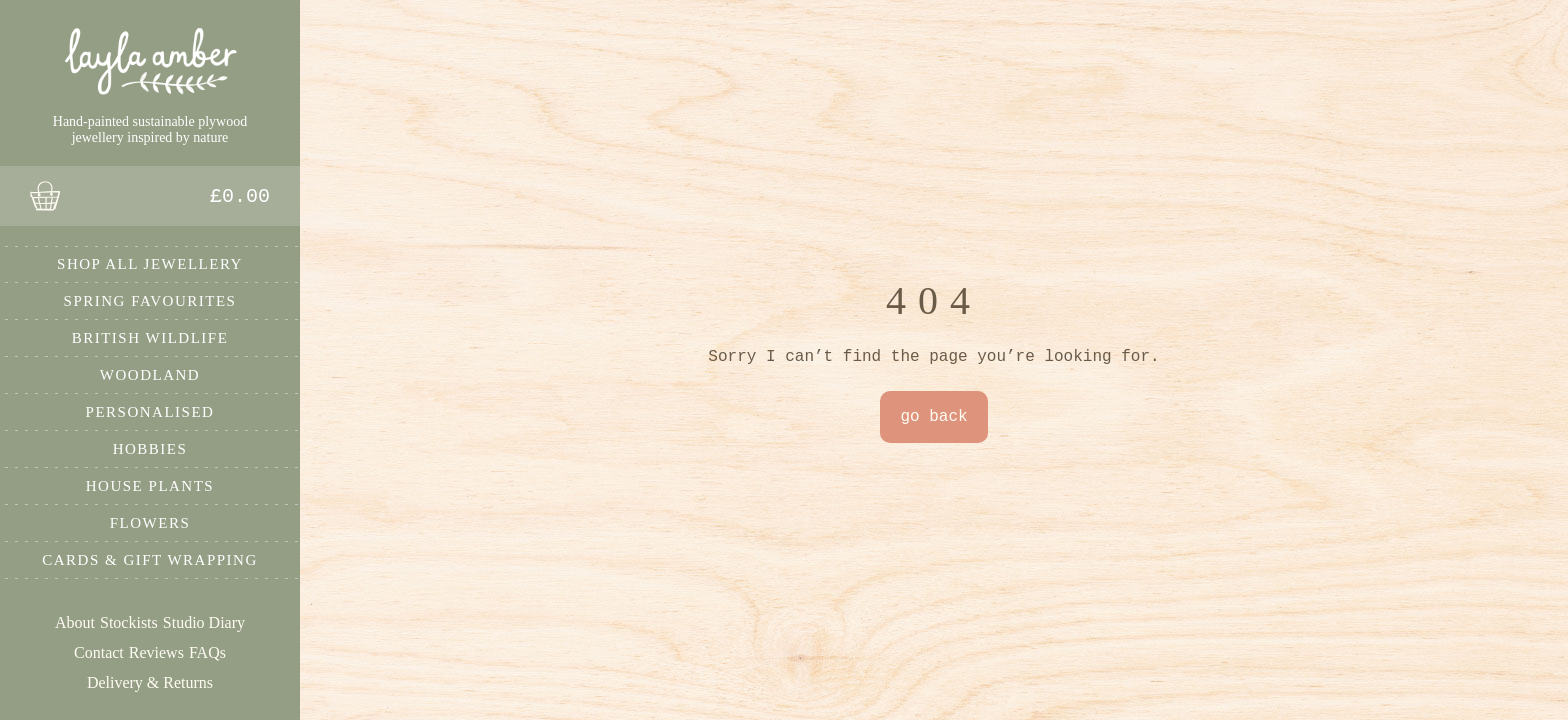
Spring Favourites (150, 301)
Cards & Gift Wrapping (150, 560)
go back (933, 417)
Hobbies (150, 449)
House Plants (150, 486)
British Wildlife (150, 338)
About (75, 622)
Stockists (129, 622)
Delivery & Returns (150, 682)
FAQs (207, 652)
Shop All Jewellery (150, 264)
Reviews (156, 652)
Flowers (150, 523)
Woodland (150, 375)
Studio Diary (204, 622)
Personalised (150, 412)
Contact (99, 652)
